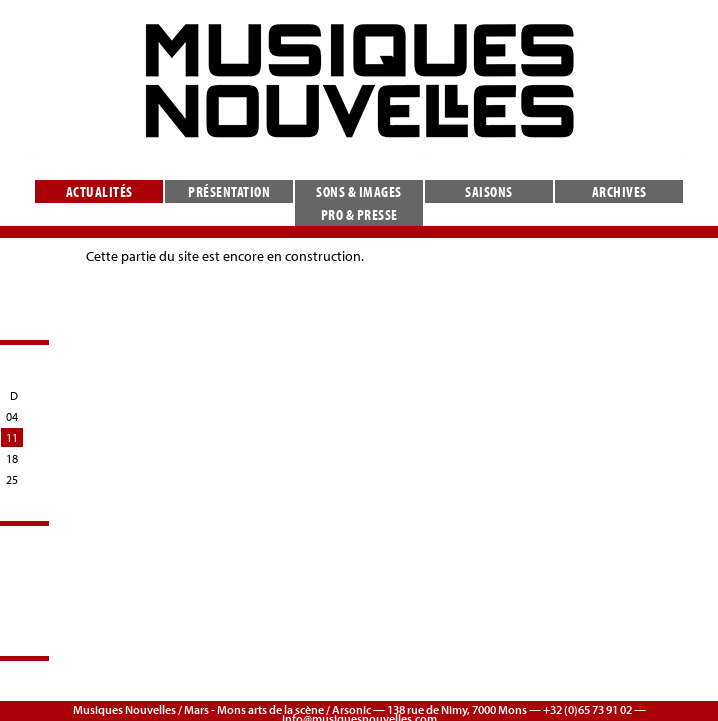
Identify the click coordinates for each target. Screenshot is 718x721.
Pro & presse (359, 214)
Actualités (99, 191)
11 (12, 437)
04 (12, 416)
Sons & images (359, 191)
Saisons (489, 191)
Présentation (229, 191)
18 (12, 458)
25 (12, 479)
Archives (619, 191)
